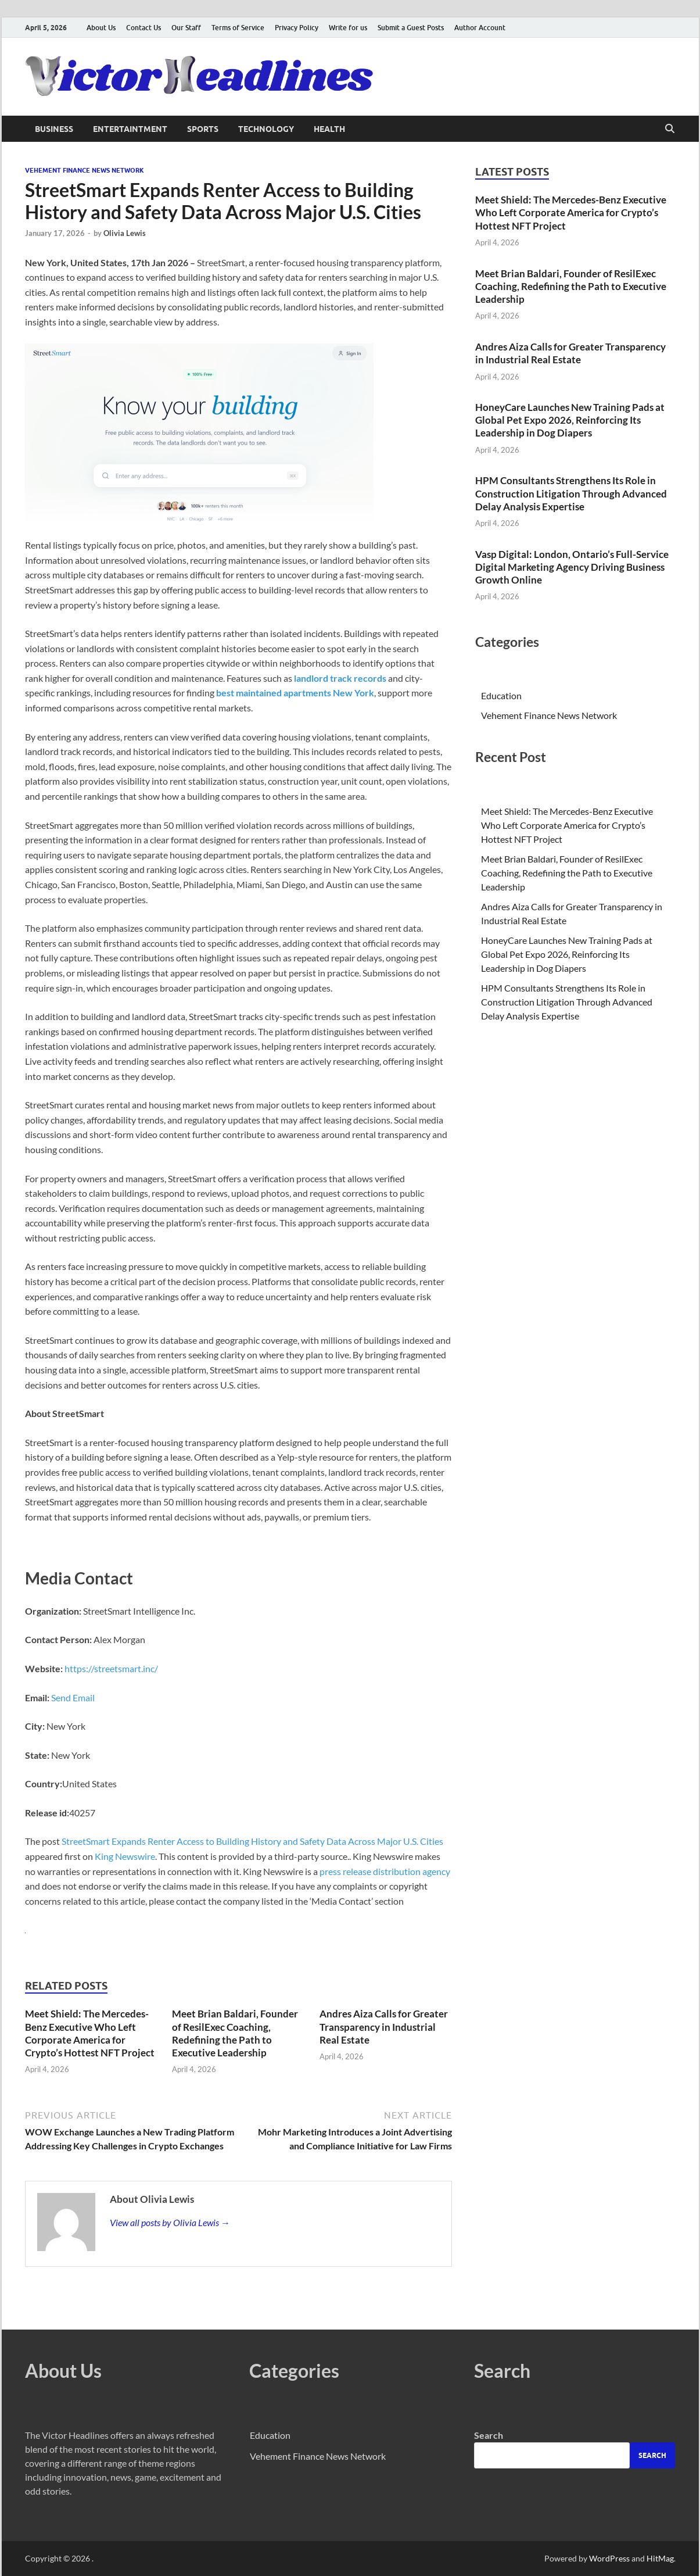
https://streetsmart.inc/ (111, 1668)
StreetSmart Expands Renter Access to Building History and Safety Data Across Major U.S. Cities (252, 1841)
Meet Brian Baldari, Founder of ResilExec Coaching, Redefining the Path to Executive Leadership (235, 2033)
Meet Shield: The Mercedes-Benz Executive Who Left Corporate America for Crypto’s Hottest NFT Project (90, 2033)
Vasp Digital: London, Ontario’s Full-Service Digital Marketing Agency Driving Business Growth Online (572, 567)
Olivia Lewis (124, 233)
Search (488, 2435)
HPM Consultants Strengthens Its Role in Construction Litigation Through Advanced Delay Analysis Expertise (571, 493)
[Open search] (670, 129)
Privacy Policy (296, 27)
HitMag (660, 2558)
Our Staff (186, 27)
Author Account (479, 27)
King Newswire (125, 1856)
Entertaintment (130, 129)
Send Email (73, 1697)
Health (329, 129)
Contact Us (143, 27)
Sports (202, 129)
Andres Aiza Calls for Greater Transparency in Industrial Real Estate (384, 2026)
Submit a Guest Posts (411, 27)
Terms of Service (237, 27)
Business (54, 129)
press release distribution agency (385, 1871)
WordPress (609, 2558)
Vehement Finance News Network (84, 170)
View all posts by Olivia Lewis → (170, 2222)
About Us (101, 27)
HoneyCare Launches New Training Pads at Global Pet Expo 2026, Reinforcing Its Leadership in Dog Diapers (570, 420)
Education (501, 695)
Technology (266, 129)
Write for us (348, 27)
